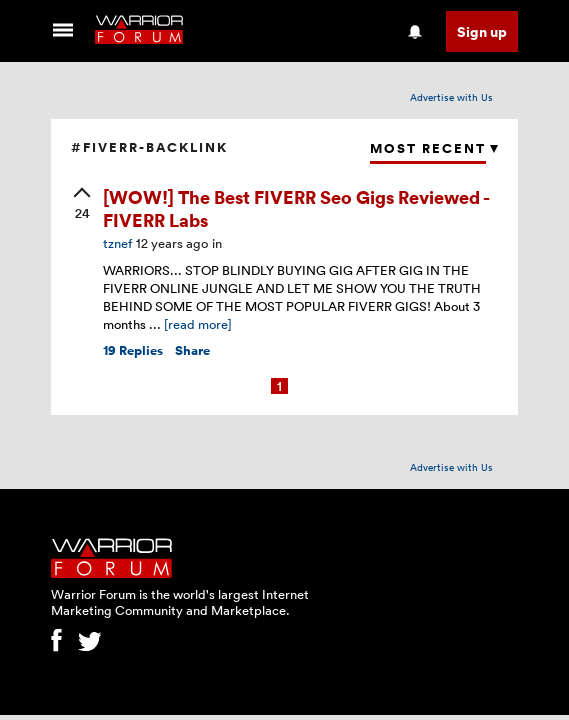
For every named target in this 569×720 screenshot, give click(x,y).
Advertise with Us (451, 97)
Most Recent (428, 148)
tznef (117, 243)
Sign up (482, 31)
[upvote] (82, 205)
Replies (133, 350)
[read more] (198, 324)
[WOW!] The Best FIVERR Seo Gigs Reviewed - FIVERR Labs (296, 208)
